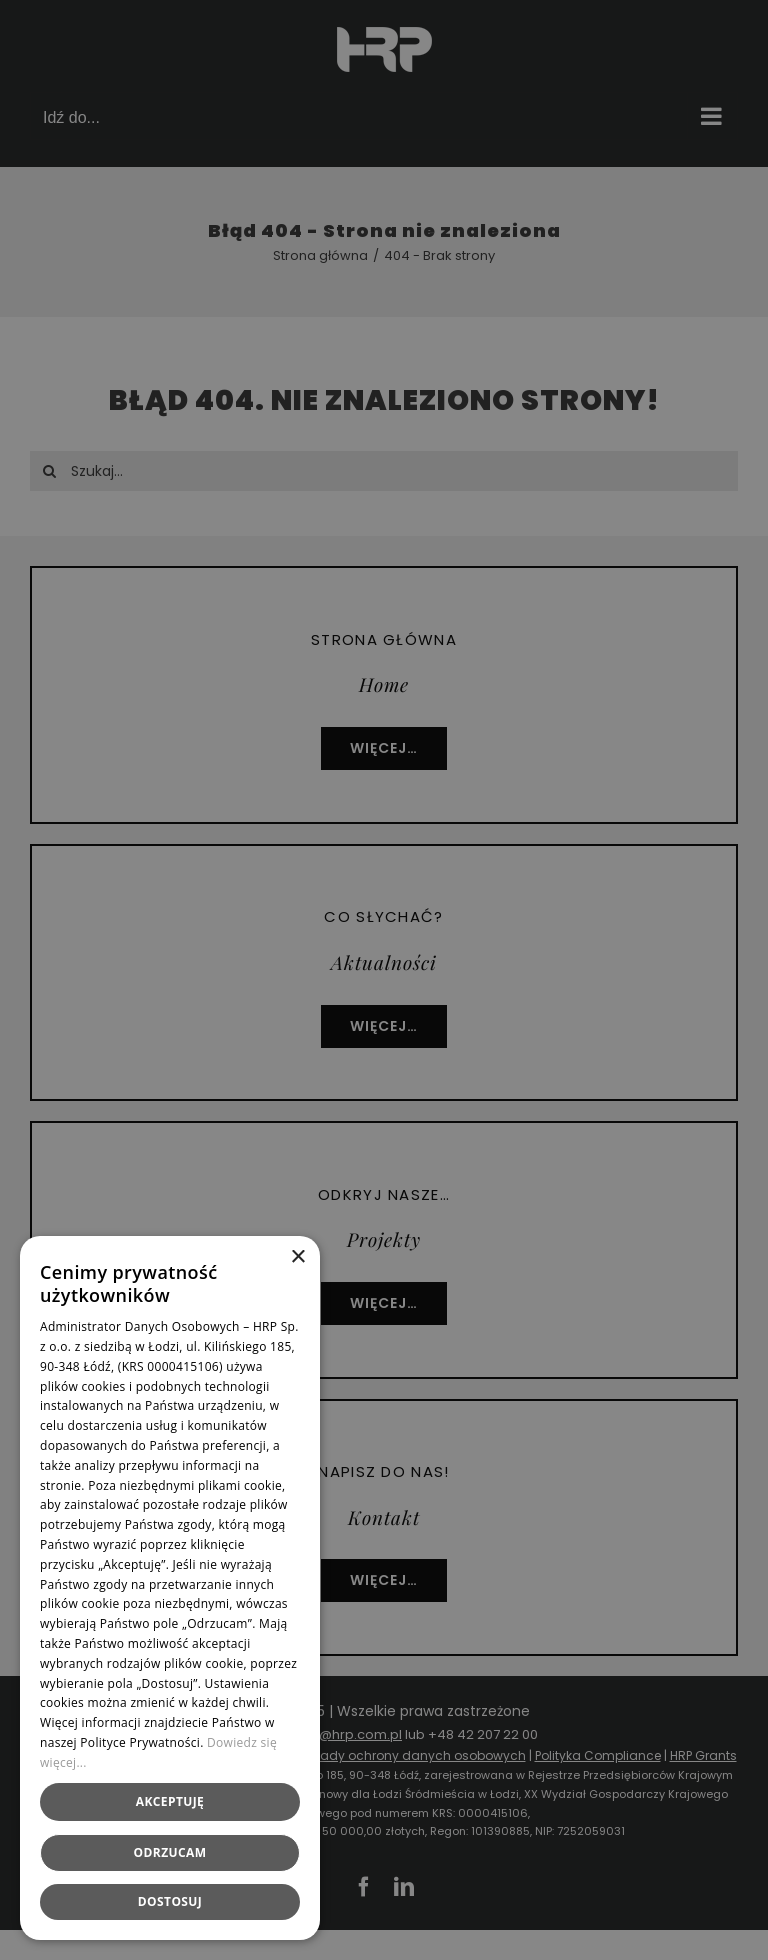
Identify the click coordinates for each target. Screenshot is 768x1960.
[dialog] (384, 980)
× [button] (297, 1257)
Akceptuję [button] (170, 1801)
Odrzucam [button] (170, 1852)
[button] (170, 1902)
